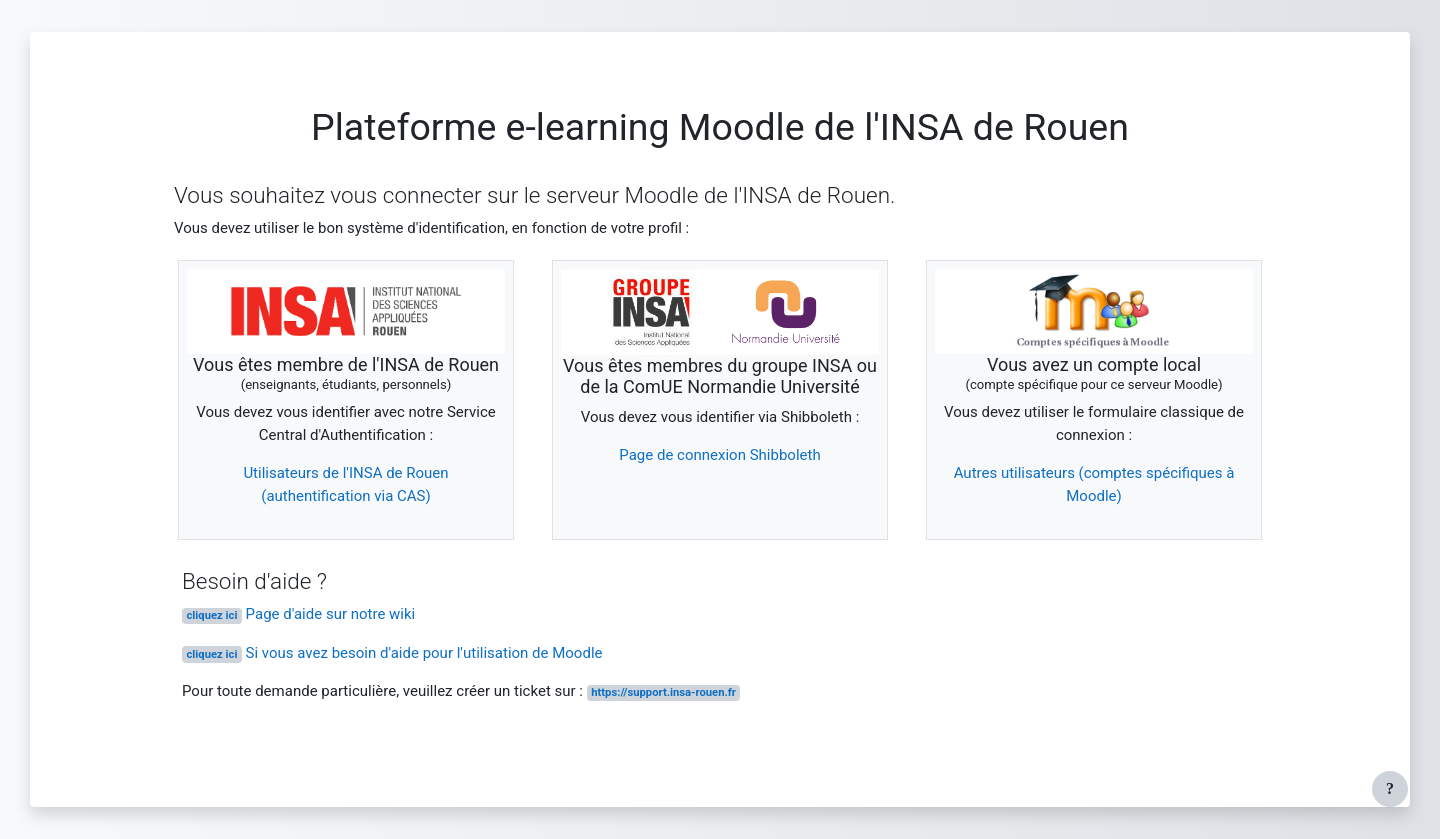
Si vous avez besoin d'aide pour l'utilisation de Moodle (392, 653)
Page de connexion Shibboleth (719, 455)
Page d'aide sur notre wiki (298, 614)
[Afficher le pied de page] (1390, 789)
